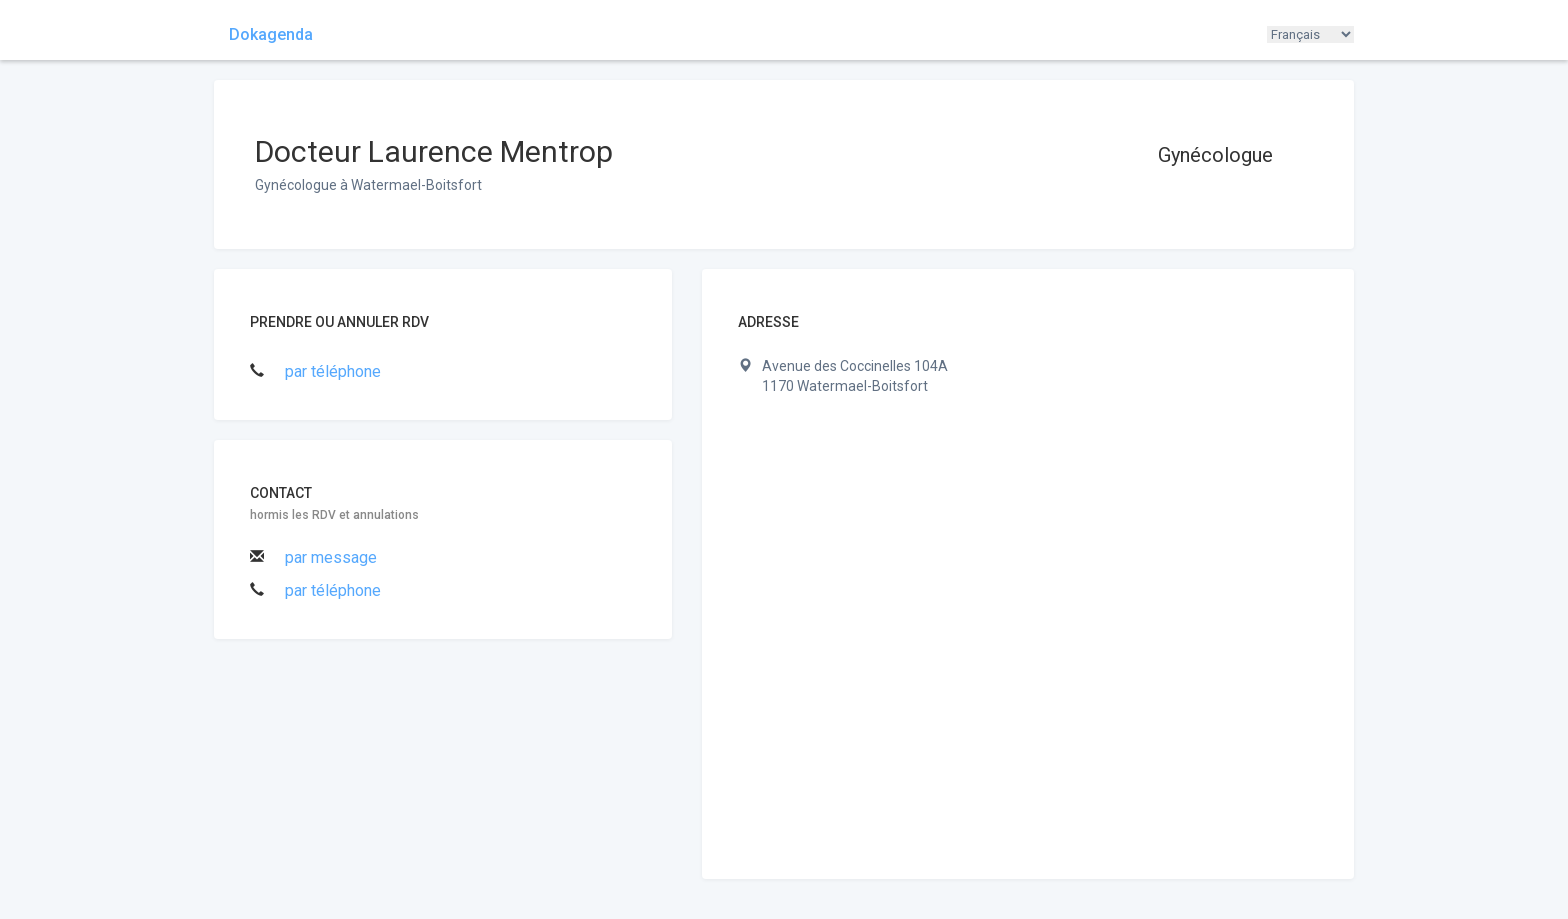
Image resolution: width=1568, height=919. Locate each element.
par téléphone (333, 371)
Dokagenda (271, 34)
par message (331, 557)
